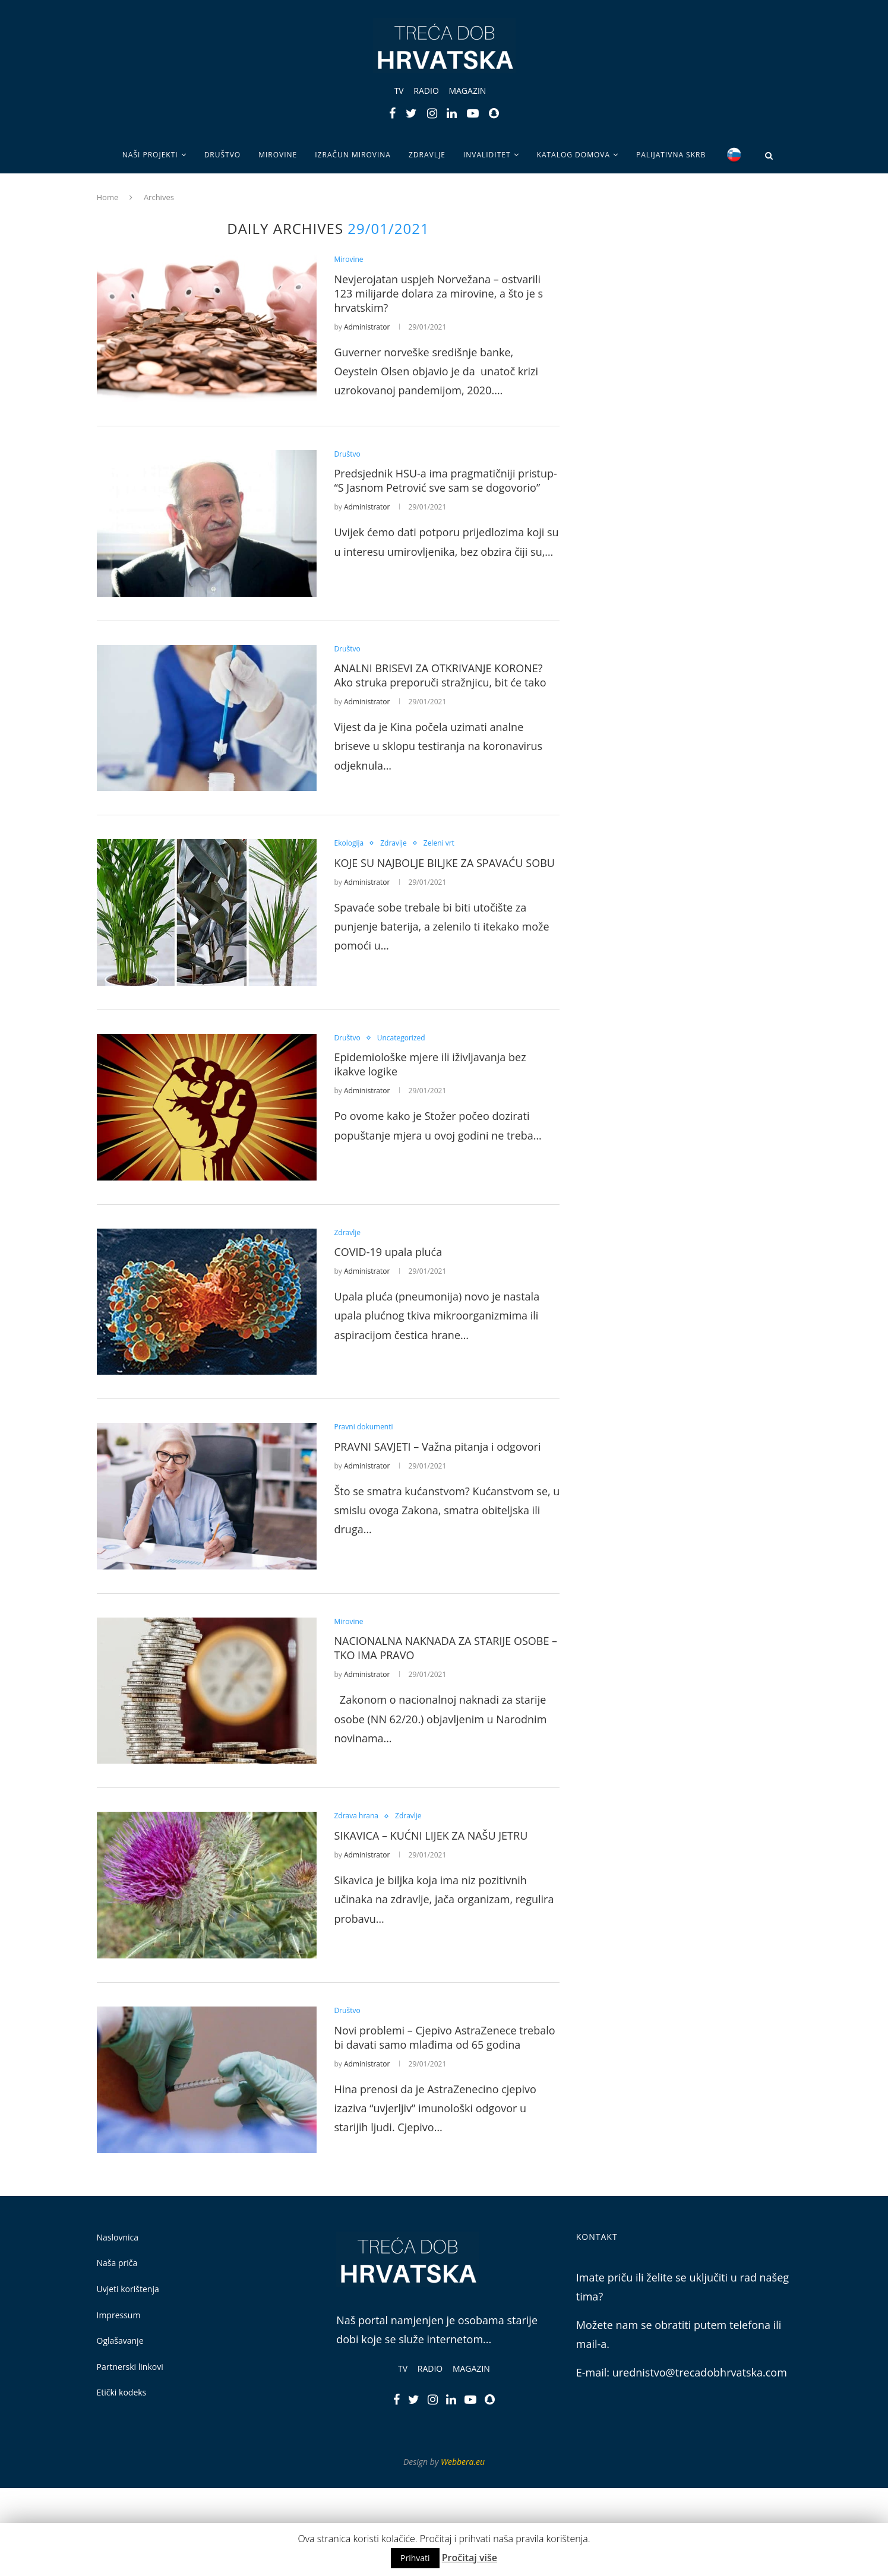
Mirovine (277, 155)
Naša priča (117, 2262)
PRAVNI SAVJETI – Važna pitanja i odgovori (437, 1446)
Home (108, 197)
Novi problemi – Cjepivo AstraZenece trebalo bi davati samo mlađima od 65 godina (444, 2037)
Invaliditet (487, 155)
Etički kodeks (122, 2392)
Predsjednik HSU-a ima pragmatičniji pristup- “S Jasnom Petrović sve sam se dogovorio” (445, 480)
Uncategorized (401, 1038)
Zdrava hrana (356, 1816)
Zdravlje (427, 155)
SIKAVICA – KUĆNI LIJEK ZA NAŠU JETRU (431, 1835)
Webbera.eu (463, 2461)
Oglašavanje (120, 2340)
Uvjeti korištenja (128, 2289)
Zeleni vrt (439, 843)
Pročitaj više (469, 2557)
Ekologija (349, 843)
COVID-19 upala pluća (388, 1252)
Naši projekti (150, 155)
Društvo (222, 155)
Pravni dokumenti (363, 1427)
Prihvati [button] (415, 2558)
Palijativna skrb (671, 155)
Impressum (119, 2315)
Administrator (367, 327)
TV (399, 90)
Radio (425, 90)
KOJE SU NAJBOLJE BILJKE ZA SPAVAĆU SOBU (444, 863)
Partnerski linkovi (130, 2366)
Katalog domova (573, 155)
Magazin (467, 90)
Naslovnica (118, 2237)
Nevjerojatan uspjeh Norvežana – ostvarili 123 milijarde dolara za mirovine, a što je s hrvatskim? (438, 293)
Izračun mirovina (353, 155)
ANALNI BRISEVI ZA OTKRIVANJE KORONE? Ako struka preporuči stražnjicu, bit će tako (440, 675)
